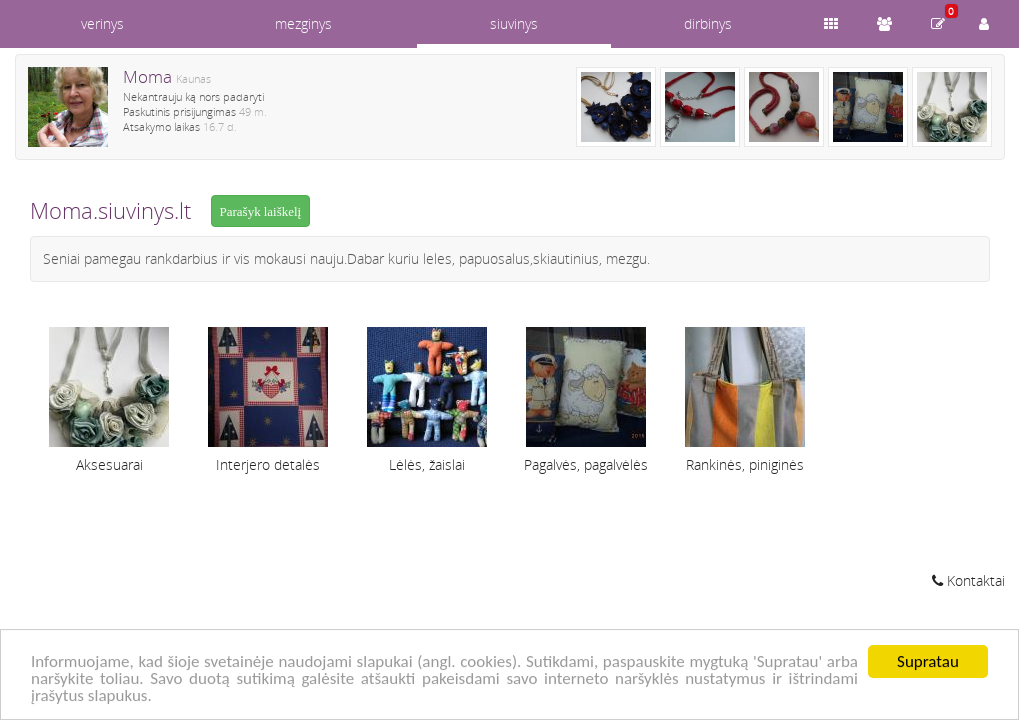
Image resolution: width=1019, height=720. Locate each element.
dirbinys (708, 23)
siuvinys (514, 23)
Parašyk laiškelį (261, 211)
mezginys (303, 23)
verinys (102, 23)
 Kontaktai (968, 580)
